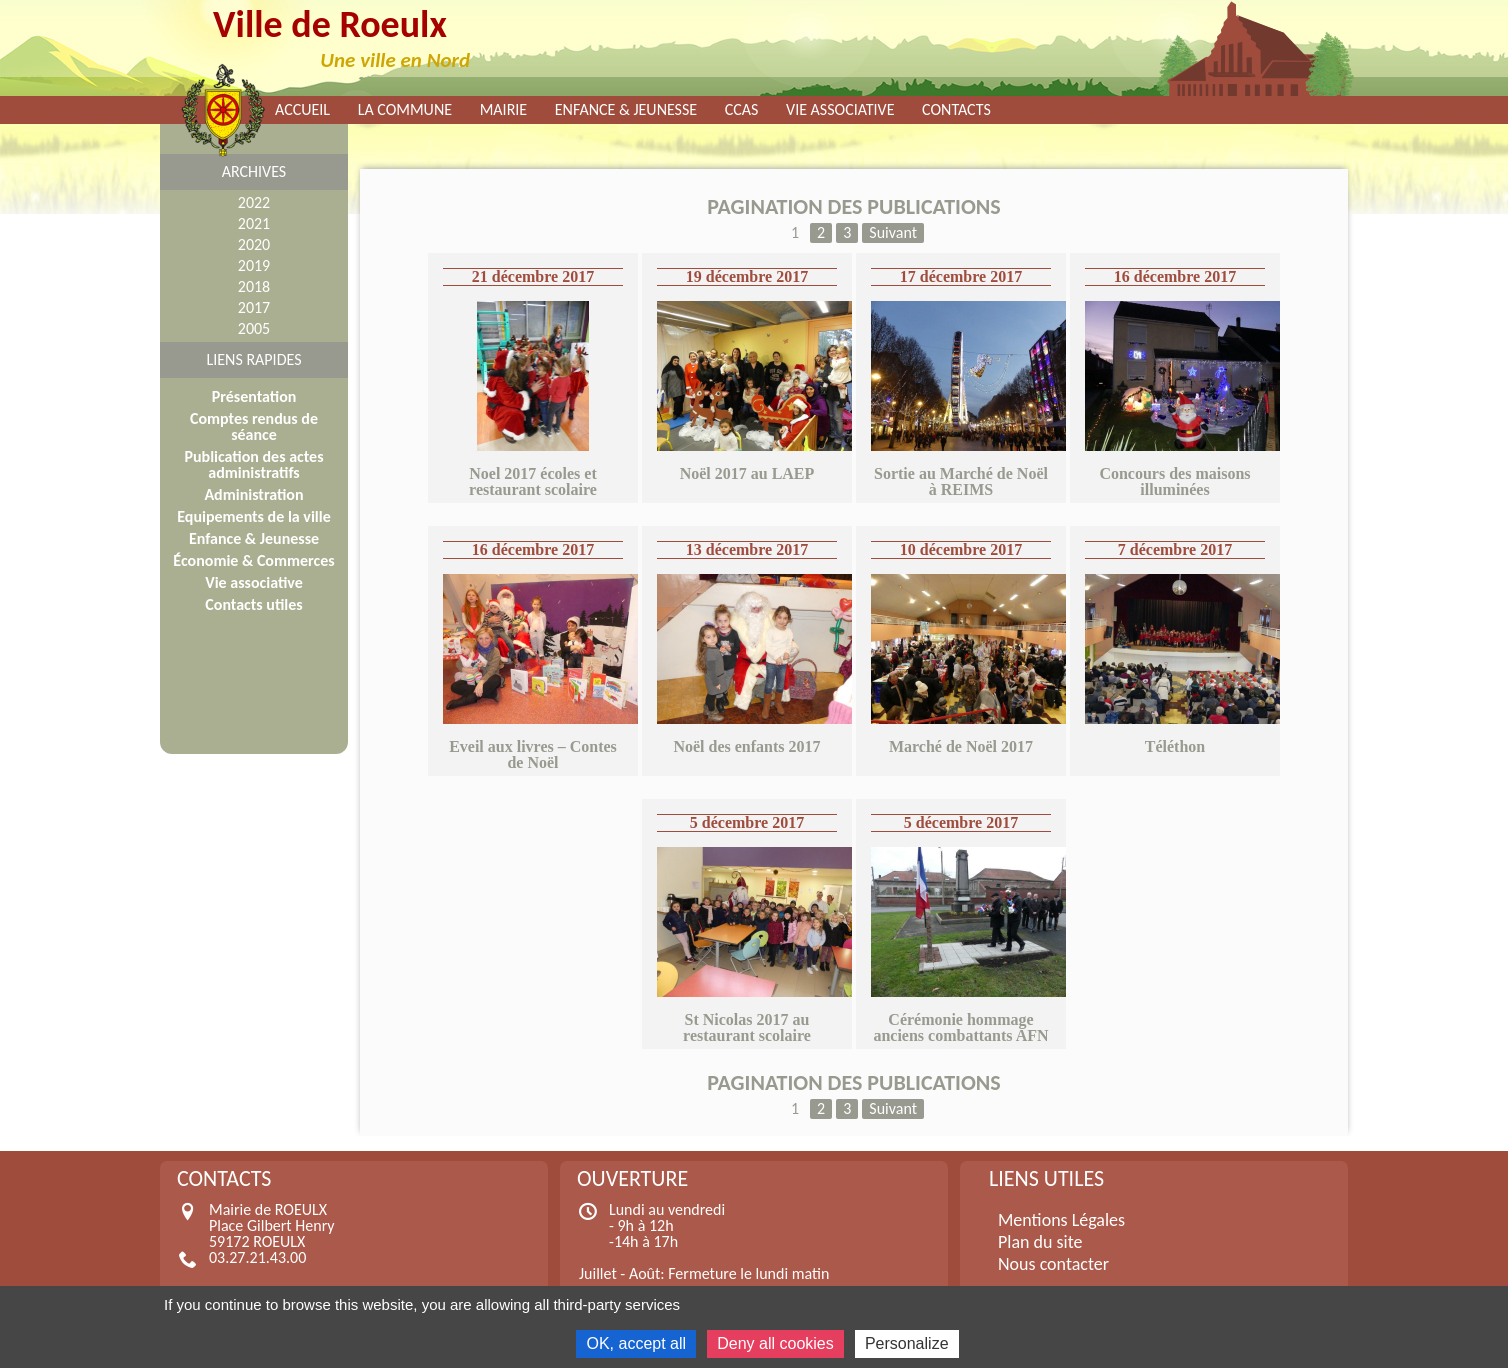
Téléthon (1175, 746)
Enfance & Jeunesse (626, 110)
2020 (254, 244)
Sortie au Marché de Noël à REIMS (961, 481)
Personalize (907, 1343)
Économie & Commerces (253, 560)
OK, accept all (636, 1343)
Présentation (254, 396)
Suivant (893, 232)
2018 (254, 286)
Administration (253, 494)
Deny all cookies (775, 1343)
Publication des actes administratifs (253, 464)
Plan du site (1040, 1242)
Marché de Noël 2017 (961, 746)
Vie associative (840, 110)
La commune (405, 110)
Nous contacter (1053, 1264)
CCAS (742, 110)
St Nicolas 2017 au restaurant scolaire (747, 1027)
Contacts (956, 110)
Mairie (504, 110)
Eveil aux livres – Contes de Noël (533, 754)
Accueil (302, 110)
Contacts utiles (253, 604)
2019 (254, 265)
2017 (254, 307)
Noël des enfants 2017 (746, 746)
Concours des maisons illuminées (1174, 481)
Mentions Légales (1061, 1220)
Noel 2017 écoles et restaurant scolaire (533, 481)
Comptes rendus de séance (254, 426)
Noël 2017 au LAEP (747, 473)
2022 (254, 202)
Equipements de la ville (253, 516)
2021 (254, 223)
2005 (254, 328)
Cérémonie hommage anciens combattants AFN (960, 1027)
